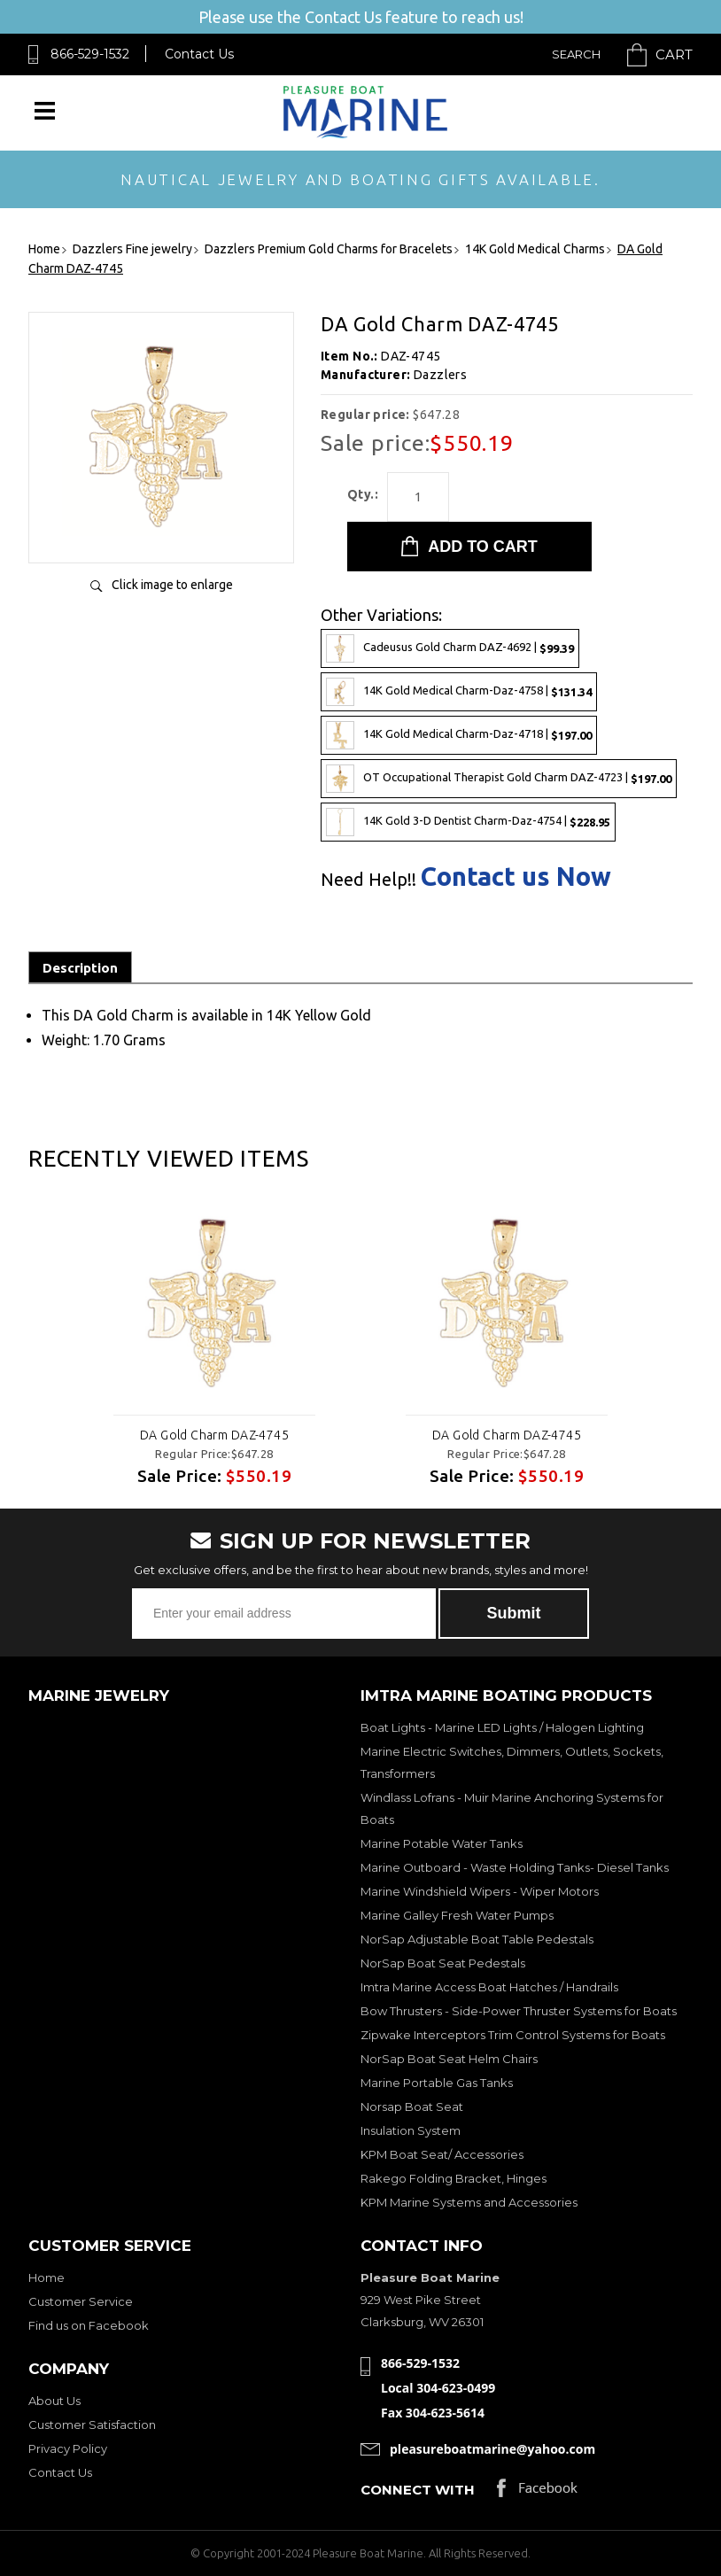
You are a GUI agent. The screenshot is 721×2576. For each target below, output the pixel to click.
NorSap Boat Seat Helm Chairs (449, 2059)
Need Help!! (368, 879)
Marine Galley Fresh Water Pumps (457, 1915)
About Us (54, 2401)
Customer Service (80, 2301)
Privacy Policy (67, 2448)
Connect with (417, 2489)
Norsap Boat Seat (411, 2106)
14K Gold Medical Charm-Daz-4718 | (459, 735)
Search (576, 54)
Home (46, 2277)
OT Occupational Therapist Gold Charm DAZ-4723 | (498, 778)
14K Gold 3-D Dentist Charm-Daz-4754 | (468, 822)
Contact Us (199, 54)
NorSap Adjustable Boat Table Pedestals (476, 1939)
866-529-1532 (89, 54)
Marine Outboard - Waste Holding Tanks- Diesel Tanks (514, 1867)
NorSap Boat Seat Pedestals (442, 1963)
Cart (674, 54)
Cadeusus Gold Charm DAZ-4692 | (450, 648)
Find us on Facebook (88, 2325)
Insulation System (410, 2130)
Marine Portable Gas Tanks (436, 2083)
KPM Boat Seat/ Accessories (441, 2154)
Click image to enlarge (172, 585)
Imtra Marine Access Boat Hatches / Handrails (489, 1987)
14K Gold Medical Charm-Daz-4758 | (459, 692)
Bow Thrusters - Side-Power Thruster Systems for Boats (518, 2011)
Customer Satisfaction (92, 2424)
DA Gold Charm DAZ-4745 (214, 1435)
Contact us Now (516, 876)
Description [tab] (80, 967)
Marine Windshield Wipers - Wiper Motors (479, 1891)
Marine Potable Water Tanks (441, 1843)
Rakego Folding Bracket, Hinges (453, 2178)
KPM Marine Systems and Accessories (469, 2202)
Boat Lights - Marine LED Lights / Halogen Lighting (502, 1727)
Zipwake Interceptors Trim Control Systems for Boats (512, 2035)
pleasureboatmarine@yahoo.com (492, 2448)
